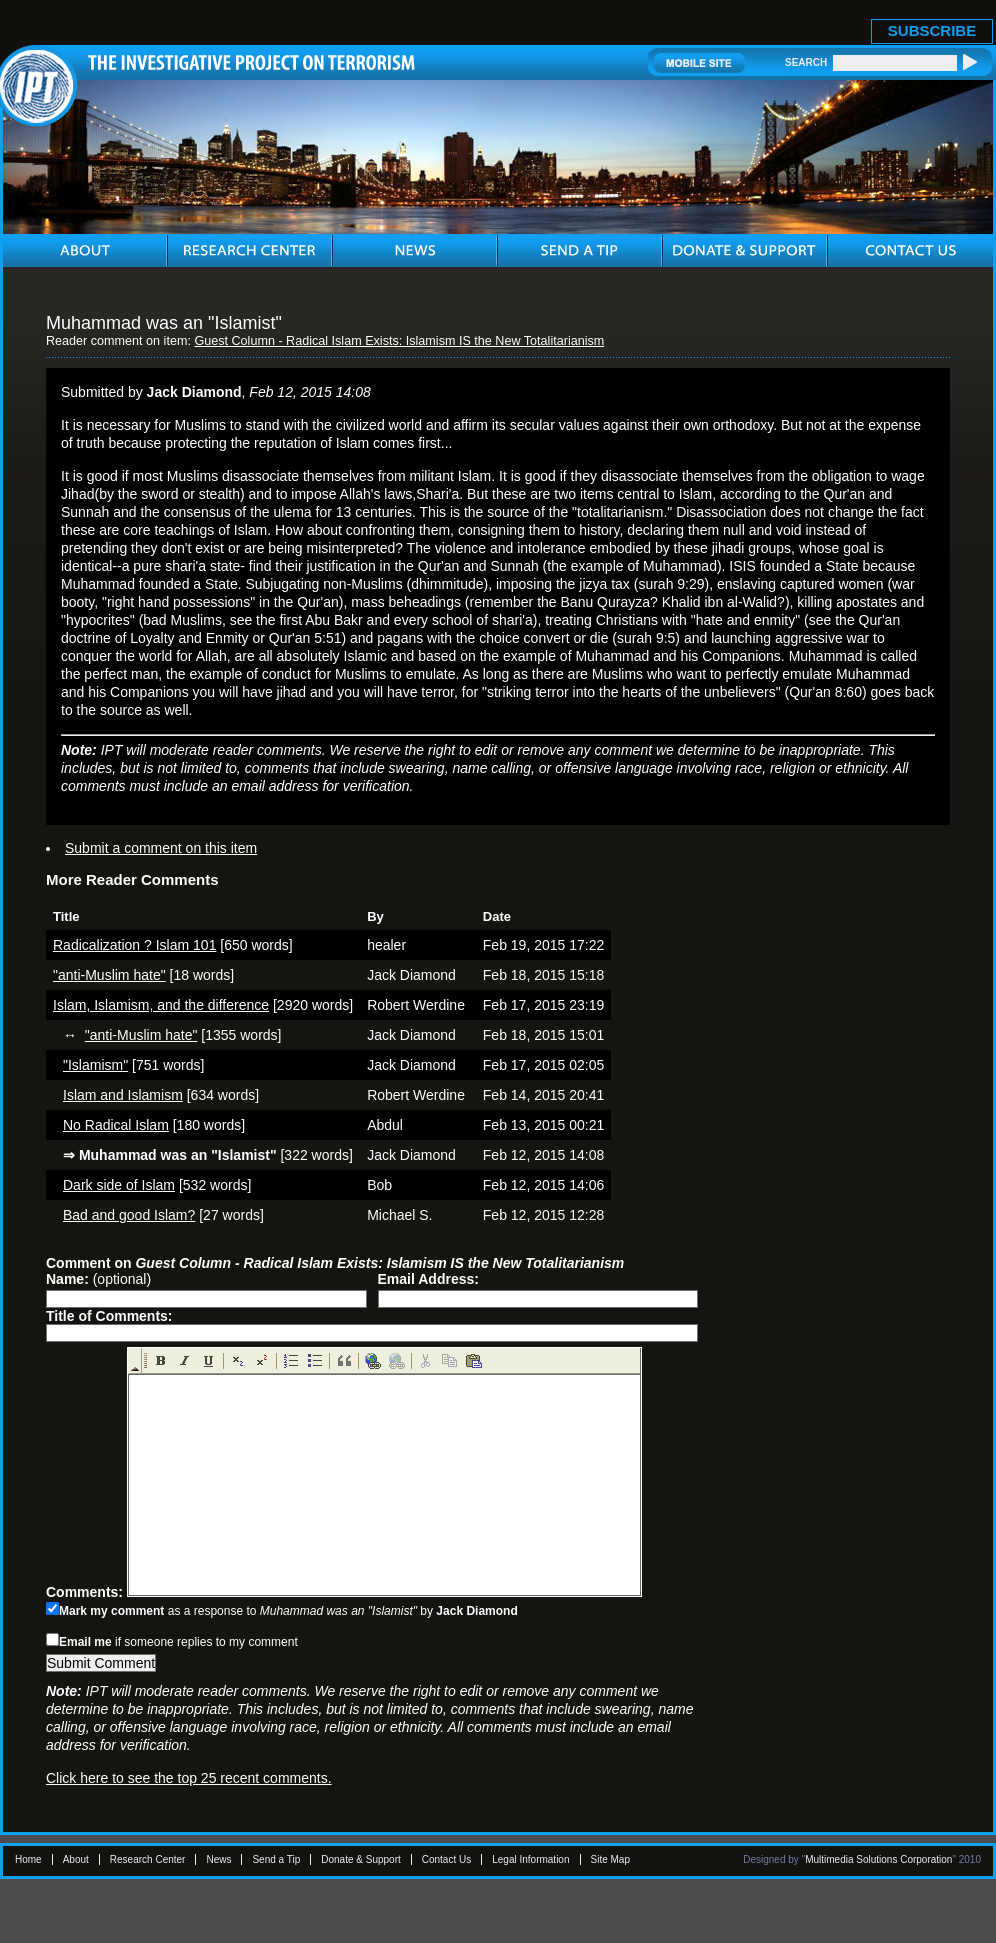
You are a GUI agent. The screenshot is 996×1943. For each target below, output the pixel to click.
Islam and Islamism (123, 1095)
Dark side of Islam (119, 1185)
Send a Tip (276, 1859)
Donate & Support (361, 1859)
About (76, 1859)
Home (28, 1859)
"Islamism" (95, 1065)
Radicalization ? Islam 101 (134, 945)
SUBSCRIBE (932, 30)
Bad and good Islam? (129, 1215)
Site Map (610, 1859)
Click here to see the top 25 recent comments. (189, 1778)
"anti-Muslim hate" (109, 975)
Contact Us (446, 1859)
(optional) (98, 1279)
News (218, 1859)
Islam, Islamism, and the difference (161, 1005)
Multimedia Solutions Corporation (878, 1859)
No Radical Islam (116, 1125)
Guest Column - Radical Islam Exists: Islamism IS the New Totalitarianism (399, 341)
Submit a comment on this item (161, 848)
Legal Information (530, 1859)
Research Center (148, 1859)
